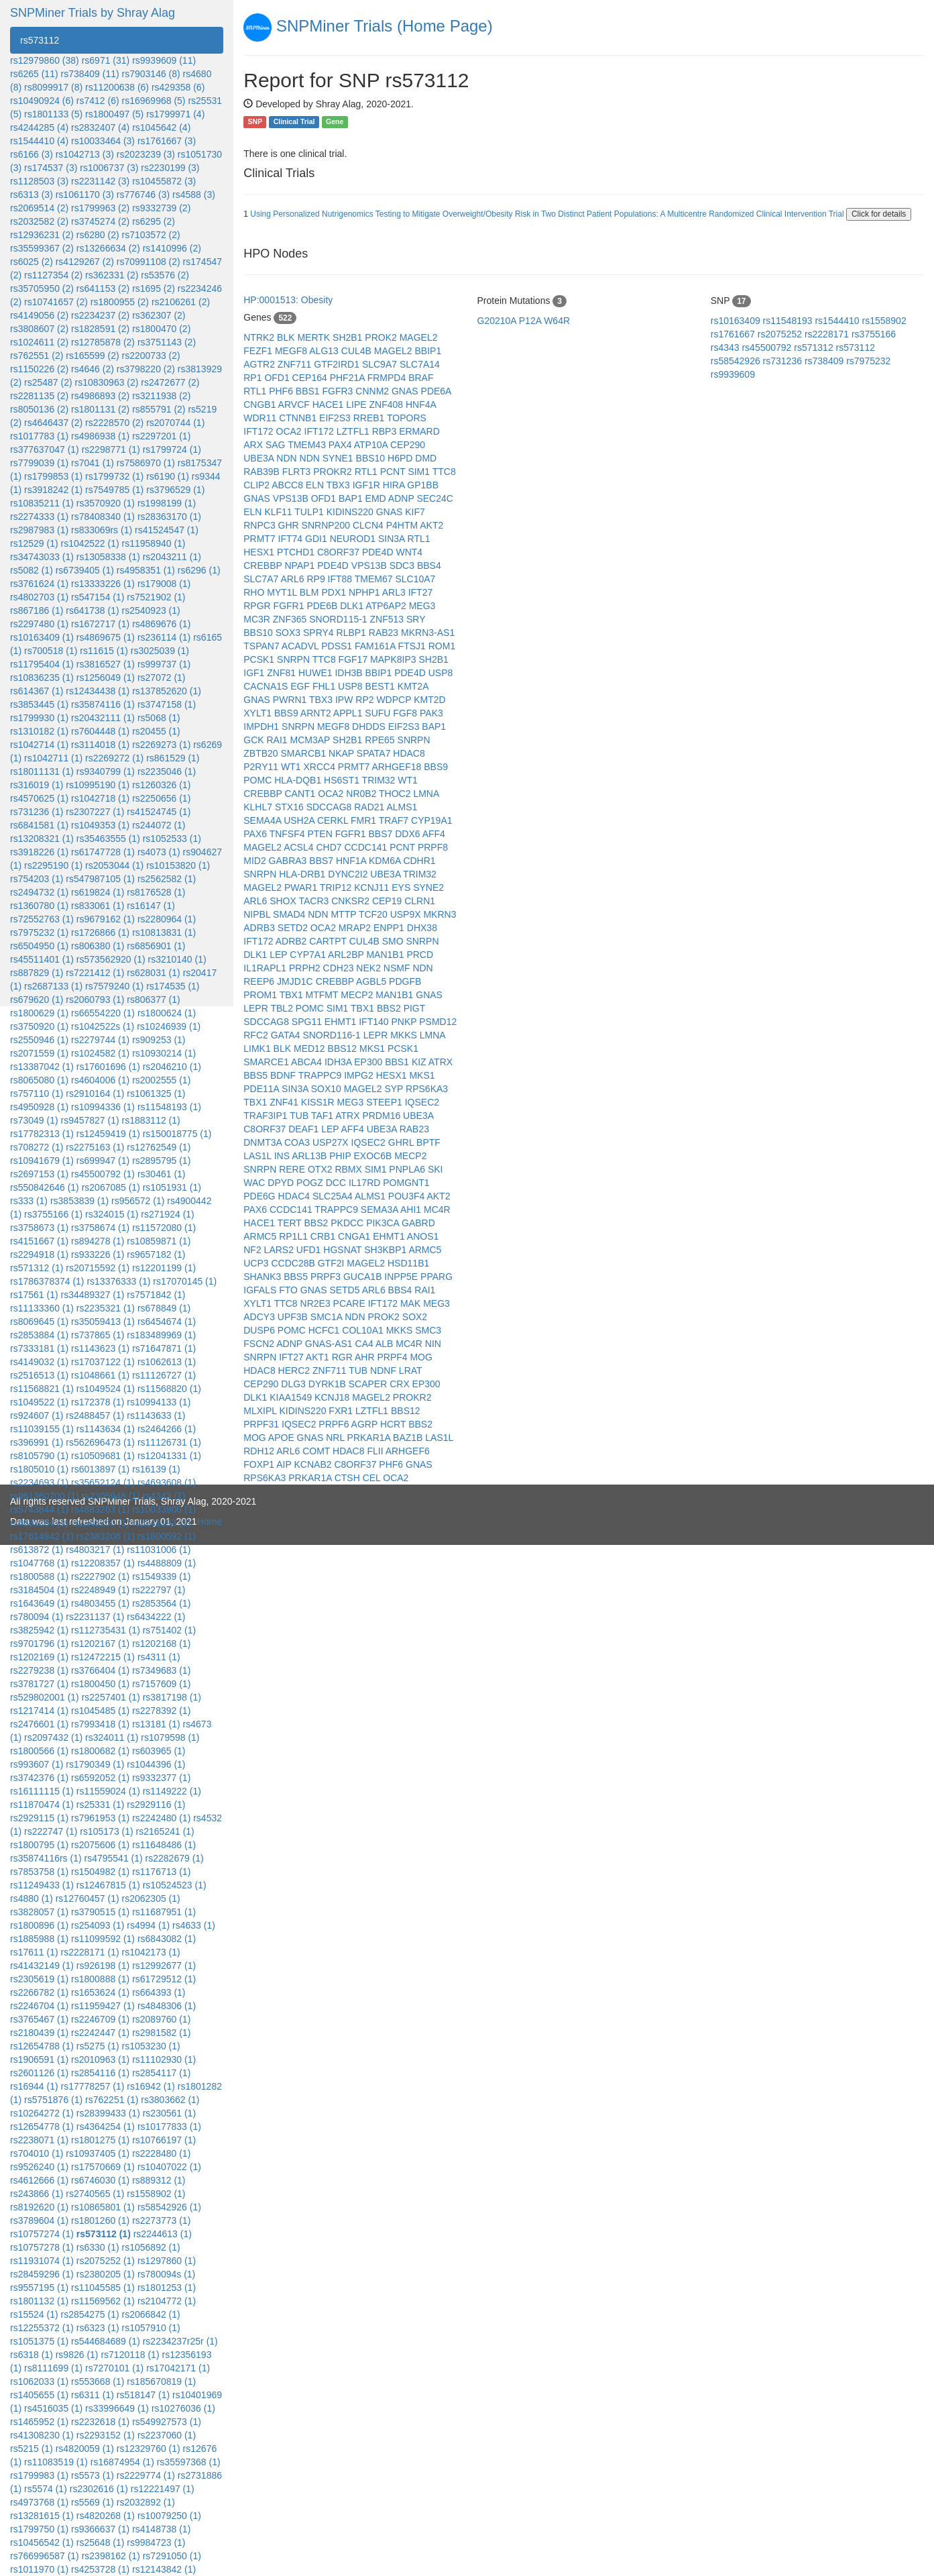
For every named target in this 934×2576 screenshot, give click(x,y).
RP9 (316, 579)
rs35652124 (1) (103, 1482)
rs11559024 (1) (108, 1791)
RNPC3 (260, 525)
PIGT (414, 1008)
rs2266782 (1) (39, 1992)
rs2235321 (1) (105, 1308)
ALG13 (325, 350)
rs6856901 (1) (156, 946)
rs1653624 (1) (100, 1992)
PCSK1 (260, 659)
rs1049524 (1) (105, 1388)
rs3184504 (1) (39, 1590)
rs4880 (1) (31, 1898)
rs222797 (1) (158, 1590)
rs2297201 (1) (161, 436)
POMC (258, 780)
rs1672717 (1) (100, 624)
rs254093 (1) (97, 1925)
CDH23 (340, 968)
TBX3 (340, 485)
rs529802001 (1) (44, 1697)
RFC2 (256, 1035)
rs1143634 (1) (105, 1429)
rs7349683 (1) (161, 1670)
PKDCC (348, 1223)
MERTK (315, 337)
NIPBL (258, 914)
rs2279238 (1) (39, 1670)
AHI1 (412, 1209)
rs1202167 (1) (100, 1643)
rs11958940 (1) (154, 543)
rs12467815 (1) (108, 1885)
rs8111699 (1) (53, 2368)
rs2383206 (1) (105, 1536)
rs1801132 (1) (39, 2301)
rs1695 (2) (153, 288)
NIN (433, 1343)
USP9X (407, 914)
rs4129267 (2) (85, 261)
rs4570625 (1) (39, 798)
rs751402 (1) (169, 1630)
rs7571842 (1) (156, 1294)
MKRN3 (439, 914)
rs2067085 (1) (111, 1187)
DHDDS (370, 726)
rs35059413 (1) (103, 1321)
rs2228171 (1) (89, 1952)
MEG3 (422, 605)
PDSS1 (338, 646)
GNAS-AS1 (330, 1343)
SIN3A (393, 538)
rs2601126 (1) (39, 2073)
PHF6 (282, 391)
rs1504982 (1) (100, 1871)
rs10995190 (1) (97, 785)
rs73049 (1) (34, 1120)
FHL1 (325, 686)
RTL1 (256, 391)
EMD (376, 498)
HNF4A (421, 404)
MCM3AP (311, 740)
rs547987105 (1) (100, 878)
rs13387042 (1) (42, 1066)
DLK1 (352, 605)
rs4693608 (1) (166, 1482)
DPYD (282, 1182)
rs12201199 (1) (164, 1268)
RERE (293, 1169)
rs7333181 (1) (39, 1348)
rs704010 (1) (36, 2153)
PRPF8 (433, 847)
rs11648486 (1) (164, 1844)
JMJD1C (296, 981)
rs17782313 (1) (42, 1133)
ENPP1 (390, 927)
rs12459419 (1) (108, 1133)
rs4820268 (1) (105, 2515)
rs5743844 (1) (39, 1509)
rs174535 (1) (172, 986)
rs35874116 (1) (103, 704)
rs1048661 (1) (100, 1375)
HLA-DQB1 (299, 780)
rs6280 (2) (97, 234)
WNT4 (409, 552)
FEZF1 (259, 350)
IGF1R (368, 485)
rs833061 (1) (97, 905)
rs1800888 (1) (100, 1979)
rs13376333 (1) (118, 1281)
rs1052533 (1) (172, 838)
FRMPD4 (387, 377)
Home (209, 1521)
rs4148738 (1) (161, 2529)
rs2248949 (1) (100, 1590)
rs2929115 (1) (39, 1818)
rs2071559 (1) (39, 1053)
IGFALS (261, 1290)
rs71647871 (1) (164, 1348)
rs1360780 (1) (39, 905)
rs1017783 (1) (39, 436)
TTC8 (444, 471)
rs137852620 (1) (166, 691)
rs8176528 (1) (156, 892)
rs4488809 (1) (166, 1563)
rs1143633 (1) (156, 1415)
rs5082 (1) (31, 570)
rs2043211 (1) (172, 556)
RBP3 (385, 431)
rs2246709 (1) (100, 2019)
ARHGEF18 (397, 766)
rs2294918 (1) (39, 1254)
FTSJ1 (413, 646)
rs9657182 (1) (156, 1254)
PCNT (394, 471)
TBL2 (282, 1008)
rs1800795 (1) (39, 1844)
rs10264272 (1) (42, 2113)
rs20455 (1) (156, 731)
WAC (255, 1182)
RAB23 (385, 632)
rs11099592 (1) (103, 1938)
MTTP (345, 914)
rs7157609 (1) (161, 1683)
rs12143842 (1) (164, 2569)
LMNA (426, 793)
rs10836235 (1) (42, 677)
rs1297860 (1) (166, 2260)
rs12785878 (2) (103, 342)
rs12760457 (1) (87, 1898)
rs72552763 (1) (42, 919)
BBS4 (429, 565)
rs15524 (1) (34, 2314)
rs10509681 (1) (103, 1455)
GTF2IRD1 (338, 364)
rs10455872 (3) (164, 181)
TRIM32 (380, 780)
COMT (317, 1451)
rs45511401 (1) (42, 959)
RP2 (365, 699)
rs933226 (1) (97, 1254)
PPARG (436, 1276)
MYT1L (283, 592)
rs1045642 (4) (161, 127)
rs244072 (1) (158, 825)
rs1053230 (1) (151, 2046)
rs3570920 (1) (105, 503)
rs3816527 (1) (105, 664)
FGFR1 (290, 605)
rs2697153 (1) (39, 1174)
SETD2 (294, 927)
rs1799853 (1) (53, 476)
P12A (531, 320)
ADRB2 (293, 941)
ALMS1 (401, 807)
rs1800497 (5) (114, 114)
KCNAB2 (314, 1464)
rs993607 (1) (36, 1764)
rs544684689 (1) (105, 2341)
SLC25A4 (333, 1196)
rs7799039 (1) (39, 463)
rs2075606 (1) (100, 1844)
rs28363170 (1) (169, 516)
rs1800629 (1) (39, 1013)
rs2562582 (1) (166, 878)
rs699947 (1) (102, 1160)
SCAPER (369, 1384)
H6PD (401, 458)
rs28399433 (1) (108, 2113)
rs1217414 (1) (39, 1710)
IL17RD (366, 1182)
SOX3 (289, 632)
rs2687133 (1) (53, 986)
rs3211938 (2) (161, 395)
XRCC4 (320, 766)
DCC (337, 1182)
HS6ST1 (343, 780)
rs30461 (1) (161, 1174)
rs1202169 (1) (39, 1657)
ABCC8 (289, 485)
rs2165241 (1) (165, 1831)
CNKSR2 (351, 901)
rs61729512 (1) (164, 1979)
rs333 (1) (29, 1200)
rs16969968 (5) (154, 100)
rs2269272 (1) (114, 758)
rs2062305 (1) (151, 1898)
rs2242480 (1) (161, 1818)
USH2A (300, 820)
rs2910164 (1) (95, 1093)
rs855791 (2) (158, 409)
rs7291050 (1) (172, 2556)
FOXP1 (259, 1464)
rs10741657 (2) (56, 302)
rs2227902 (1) (100, 1576)
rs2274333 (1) (39, 516)
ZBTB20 (261, 753)
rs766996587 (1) (44, 2556)
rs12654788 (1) (42, 2046)
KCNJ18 (333, 1397)
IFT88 (341, 579)
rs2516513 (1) (39, 1375)
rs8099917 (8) (53, 87)
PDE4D (379, 552)
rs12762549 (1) (158, 1147)
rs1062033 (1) (39, 2381)
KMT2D (429, 699)
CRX (401, 1384)
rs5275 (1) (97, 2046)
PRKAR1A (370, 1437)
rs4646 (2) (92, 369)
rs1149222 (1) (172, 1791)
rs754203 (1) (36, 878)
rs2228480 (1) (161, 2153)
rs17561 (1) (34, 1294)
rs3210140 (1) (177, 959)
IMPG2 (359, 1075)
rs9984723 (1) (156, 2542)
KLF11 (279, 511)
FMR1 (365, 820)
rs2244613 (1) (162, 2234)
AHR (366, 1357)
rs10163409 (737, 320)
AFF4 (433, 833)
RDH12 (259, 1451)
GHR (290, 525)
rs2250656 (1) (161, 798)
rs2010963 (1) (100, 2059)
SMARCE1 (267, 1062)
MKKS (405, 1035)
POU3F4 (407, 1196)
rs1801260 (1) (100, 2220)
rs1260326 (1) (161, 785)
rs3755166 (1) (53, 1214)
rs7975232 (868, 361)
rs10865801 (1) (103, 2207)
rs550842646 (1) (44, 1187)
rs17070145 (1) (185, 1281)
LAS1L (258, 1155)
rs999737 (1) (163, 664)
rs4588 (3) (193, 194)
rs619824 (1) (97, 892)
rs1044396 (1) (156, 1764)
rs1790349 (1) (95, 1764)
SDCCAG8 (330, 807)
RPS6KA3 (427, 1088)
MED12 (311, 1048)
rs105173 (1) (106, 1831)
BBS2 (390, 1008)
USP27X (331, 1142)
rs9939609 (733, 374)
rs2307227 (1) (95, 811)
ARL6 (294, 579)
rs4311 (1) (158, 1657)
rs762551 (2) (36, 355)
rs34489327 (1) (92, 1294)
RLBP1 (353, 632)
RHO (255, 592)
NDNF (384, 1370)
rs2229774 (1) (146, 2475)
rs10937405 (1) (97, 2153)
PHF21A (348, 377)
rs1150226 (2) (39, 369)
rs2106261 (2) (181, 302)
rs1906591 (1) (39, 2059)
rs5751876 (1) (53, 2099)
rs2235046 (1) (166, 771)
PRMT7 (260, 538)
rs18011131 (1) (42, 771)
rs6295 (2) (153, 221)
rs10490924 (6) (42, 100)
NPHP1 (365, 592)
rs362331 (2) (111, 275)
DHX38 (422, 927)
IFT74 (291, 538)
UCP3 (257, 1263)
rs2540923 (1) (151, 610)
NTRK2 (260, 337)
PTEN (321, 833)
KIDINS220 (351, 511)
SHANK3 (263, 1276)
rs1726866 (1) (100, 932)
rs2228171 (828, 334)
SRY (415, 619)
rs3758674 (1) (100, 1227)
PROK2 (382, 337)
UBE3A (259, 458)
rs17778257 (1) (92, 2086)
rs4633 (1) (193, 1925)
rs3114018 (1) (100, 744)
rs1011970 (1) (39, 2569)
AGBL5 (372, 981)
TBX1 (293, 994)
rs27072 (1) (161, 677)
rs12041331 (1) (169, 1455)
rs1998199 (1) (166, 503)
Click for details (879, 214)
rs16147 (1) (151, 905)
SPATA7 (375, 753)
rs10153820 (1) (178, 865)
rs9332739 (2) (161, 208)
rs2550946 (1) (39, 1039)
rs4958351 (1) (146, 570)
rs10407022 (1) (169, 2166)
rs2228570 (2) (114, 422)
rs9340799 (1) (105, 771)
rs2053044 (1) (114, 865)
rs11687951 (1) (164, 1912)
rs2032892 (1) (146, 2502)
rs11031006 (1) (158, 1549)
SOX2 (414, 1316)
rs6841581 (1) (39, 825)
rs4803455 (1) (100, 1603)
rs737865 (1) (97, 1335)
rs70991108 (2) (148, 261)
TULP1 (310, 511)
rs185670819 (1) (161, 2381)
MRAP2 (356, 927)
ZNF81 (282, 672)
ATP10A (372, 444)
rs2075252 (781, 334)
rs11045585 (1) (103, 2287)
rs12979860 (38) (44, 60)
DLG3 (294, 1384)
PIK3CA (384, 1223)
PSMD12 (438, 1021)
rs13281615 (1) (42, 2515)
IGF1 (255, 672)
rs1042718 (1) (100, 798)
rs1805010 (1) (39, 1469)
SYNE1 (339, 458)
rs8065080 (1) (39, 1080)
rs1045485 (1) (100, 1710)
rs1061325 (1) (156, 1093)
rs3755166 (874, 334)
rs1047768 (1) (39, 1563)
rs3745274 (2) (100, 221)
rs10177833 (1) (169, 2126)
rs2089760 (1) (161, 2019)
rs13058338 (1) (108, 556)
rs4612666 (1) (39, 2180)
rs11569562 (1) (103, 2301)
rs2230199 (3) (170, 167)
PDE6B (323, 605)
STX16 (290, 807)
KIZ (420, 1062)
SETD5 (345, 1290)
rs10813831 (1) (164, 932)
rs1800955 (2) (120, 302)
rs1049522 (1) (39, 1402)
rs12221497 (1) (162, 2488)
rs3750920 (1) (39, 1026)
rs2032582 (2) (39, 221)
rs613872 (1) (36, 1549)
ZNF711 (296, 364)
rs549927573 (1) (166, 2421)
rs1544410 (838, 320)
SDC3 (403, 565)
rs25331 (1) (100, 1804)
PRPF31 (262, 1424)
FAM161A (376, 646)
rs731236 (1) (36, 811)
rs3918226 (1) (39, 852)
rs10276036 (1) (183, 2408)
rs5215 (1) (31, 2448)
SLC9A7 (381, 364)
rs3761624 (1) (39, 583)
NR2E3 (316, 1303)
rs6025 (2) (31, 261)
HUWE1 (316, 672)
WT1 (292, 766)
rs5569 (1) (92, 2502)
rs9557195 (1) (39, 2287)
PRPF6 (334, 1424)
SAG (277, 444)
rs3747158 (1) (166, 704)
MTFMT (323, 994)
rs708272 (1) (36, 1147)
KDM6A (386, 860)
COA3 (298, 1142)
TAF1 (323, 1115)
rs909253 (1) (158, 1039)
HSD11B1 (408, 1263)
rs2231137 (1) (95, 1616)
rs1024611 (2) (39, 342)
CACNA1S (266, 686)
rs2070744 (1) (175, 422)
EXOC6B (373, 1155)
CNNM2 (373, 391)
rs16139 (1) (156, 1469)
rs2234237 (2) (100, 315)
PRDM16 (382, 1115)
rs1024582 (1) (100, 1053)
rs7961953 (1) (100, 1818)
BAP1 (352, 498)
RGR (343, 1357)
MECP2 (358, 994)
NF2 (253, 1249)
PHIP (341, 1155)
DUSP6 (260, 1330)
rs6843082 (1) (166, 1938)
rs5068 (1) (158, 717)
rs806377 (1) (153, 999)
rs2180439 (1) (39, 2032)
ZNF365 (291, 619)
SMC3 (428, 1330)
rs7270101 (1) (114, 2368)
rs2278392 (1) (161, 1710)
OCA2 (290, 431)
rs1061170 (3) (85, 194)
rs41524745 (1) (158, 811)
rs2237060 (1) (166, 2435)
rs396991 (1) (36, 1442)
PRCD (419, 954)
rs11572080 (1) (164, 1227)
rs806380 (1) (97, 946)
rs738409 (825, 361)
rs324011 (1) (111, 1737)
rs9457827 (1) (89, 1120)
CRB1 (324, 1236)
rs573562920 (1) (110, 959)
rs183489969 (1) (161, 1335)
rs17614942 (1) (42, 1536)
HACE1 (329, 404)
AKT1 (319, 1357)
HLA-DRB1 (303, 874)
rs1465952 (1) (39, 2421)
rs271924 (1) (167, 1214)
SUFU (379, 713)
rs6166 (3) (31, 154)
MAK (411, 1303)
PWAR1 (302, 887)
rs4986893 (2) (100, 395)
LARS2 (280, 1249)
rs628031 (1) (153, 972)
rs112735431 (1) (105, 1630)
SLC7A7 (261, 579)
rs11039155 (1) (42, 1429)
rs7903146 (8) (151, 73)
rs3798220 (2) (146, 369)
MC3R (258, 619)
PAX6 (256, 833)
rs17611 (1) (34, 1952)
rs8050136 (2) (39, 409)
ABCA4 (308, 1062)
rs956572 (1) (137, 1200)
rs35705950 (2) (42, 288)
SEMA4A (263, 820)
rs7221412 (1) (95, 972)
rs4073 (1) (158, 852)
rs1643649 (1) (39, 1603)
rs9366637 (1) (100, 2529)
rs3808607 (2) (39, 328)
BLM (311, 592)
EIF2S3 (336, 418)
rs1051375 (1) (39, 2341)
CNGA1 (355, 1236)
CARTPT (329, 941)
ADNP (402, 498)
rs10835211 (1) (42, 503)
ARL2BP (347, 954)
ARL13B (310, 1155)
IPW (345, 699)
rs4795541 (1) (113, 1858)
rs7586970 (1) (146, 463)
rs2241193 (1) (161, 1522)
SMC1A (327, 1316)
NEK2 (369, 968)
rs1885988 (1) (39, 1938)
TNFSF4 (289, 833)
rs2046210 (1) (172, 1066)
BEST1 (381, 686)
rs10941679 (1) (42, 1160)
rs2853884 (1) (39, 1335)
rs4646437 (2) (53, 422)
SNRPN (294, 659)
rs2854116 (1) (100, 2073)
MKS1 (373, 1048)
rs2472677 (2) (170, 382)
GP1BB (423, 485)
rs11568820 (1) (169, 1388)
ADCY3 (260, 1316)
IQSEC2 (422, 1102)
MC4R (437, 1209)
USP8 (440, 672)
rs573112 (39, 40)
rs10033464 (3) (103, 141)
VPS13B (292, 498)
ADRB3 (260, 927)
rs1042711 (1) (53, 758)
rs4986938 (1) (100, 436)
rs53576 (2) (165, 275)
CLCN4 (369, 525)
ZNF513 (388, 619)
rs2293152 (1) (105, 2435)
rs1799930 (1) (39, 717)
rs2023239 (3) (146, 154)
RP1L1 (294, 1236)
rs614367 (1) (36, 691)
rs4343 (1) (164, 1496)
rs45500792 (768, 347)
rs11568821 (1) (42, 1388)
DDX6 (408, 833)
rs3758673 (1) (39, 1227)
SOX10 (327, 1088)
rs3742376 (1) (39, 1777)
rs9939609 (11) (164, 60)
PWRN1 (291, 699)
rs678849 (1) (163, 1308)
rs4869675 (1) (105, 637)
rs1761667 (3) (166, 141)
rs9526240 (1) (39, 2166)
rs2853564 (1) (161, 1603)
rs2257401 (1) (111, 1697)
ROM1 (441, 646)
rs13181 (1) (156, 1724)
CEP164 (311, 377)
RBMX (349, 1169)
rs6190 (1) (167, 476)
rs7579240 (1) (114, 986)
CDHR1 (419, 860)
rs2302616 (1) (99, 2488)
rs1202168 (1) (161, 1643)
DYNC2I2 (349, 874)
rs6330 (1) (97, 2247)
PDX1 (334, 592)
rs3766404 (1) (100, 1670)
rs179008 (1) (163, 583)
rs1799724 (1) (172, 449)
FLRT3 (297, 471)
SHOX (284, 901)
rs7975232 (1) (39, 932)
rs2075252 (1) (105, 2260)
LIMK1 (258, 1048)
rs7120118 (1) (130, 2354)
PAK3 (431, 713)
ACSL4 (300, 847)
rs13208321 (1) (42, 838)
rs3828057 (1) (39, 1912)
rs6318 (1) (31, 2354)
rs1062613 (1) (166, 1361)
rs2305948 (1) (111, 1496)
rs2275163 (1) (95, 1147)
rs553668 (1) (97, 2381)
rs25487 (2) (48, 382)
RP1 (253, 377)
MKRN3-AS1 (428, 632)
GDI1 (317, 538)
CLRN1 (419, 901)
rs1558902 (884, 320)
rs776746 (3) (143, 194)
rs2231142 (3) (100, 181)
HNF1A (352, 860)
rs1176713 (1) (161, 1871)
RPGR (258, 605)
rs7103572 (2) (151, 234)
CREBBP (263, 565)
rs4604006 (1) (100, 1080)
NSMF (398, 968)
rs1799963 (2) (100, 208)
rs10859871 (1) (158, 1241)
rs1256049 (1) (105, 677)
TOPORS (406, 418)
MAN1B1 (386, 954)
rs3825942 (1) (39, 1630)
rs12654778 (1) (42, 2126)
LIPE (357, 404)
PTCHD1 (297, 552)
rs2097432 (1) (53, 1737)
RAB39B (262, 471)
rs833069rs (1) (101, 530)
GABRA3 (289, 860)
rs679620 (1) (36, 999)
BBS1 (309, 391)
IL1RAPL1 (266, 968)
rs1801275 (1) (100, 2140)
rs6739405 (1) (85, 570)
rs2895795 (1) (161, 1160)
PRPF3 (326, 1276)
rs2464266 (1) (166, 1429)
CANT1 (301, 793)
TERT (291, 1223)
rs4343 (726, 347)
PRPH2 (306, 968)
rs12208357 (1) (103, 1563)
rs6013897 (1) (100, 1469)
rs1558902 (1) (156, 2193)
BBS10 (372, 458)
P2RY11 (262, 766)
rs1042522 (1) (89, 543)
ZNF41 (285, 1102)
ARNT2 (316, 713)
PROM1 (261, 994)
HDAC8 (408, 753)
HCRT (394, 1424)
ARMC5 (261, 1236)
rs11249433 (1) (42, 1885)
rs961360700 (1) (44, 1496)
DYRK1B (328, 1384)
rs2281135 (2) (39, 395)
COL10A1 (364, 1330)
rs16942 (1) (151, 2086)
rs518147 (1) (143, 2395)
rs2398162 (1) (111, 2556)
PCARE (350, 1303)
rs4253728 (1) (100, 2569)
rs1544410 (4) (39, 141)
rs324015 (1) (111, 1214)
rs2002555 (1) (161, 1080)
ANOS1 (423, 1236)
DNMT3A (263, 1142)
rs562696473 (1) (100, 1442)
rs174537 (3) (50, 167)
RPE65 (381, 740)
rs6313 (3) (31, 194)
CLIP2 (257, 485)
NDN (287, 458)
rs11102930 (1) (164, 2059)
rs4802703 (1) (39, 597)
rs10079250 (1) (169, 2515)
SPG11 (308, 1021)
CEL (373, 1477)
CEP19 (388, 901)
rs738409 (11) (89, 73)
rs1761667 (734, 334)
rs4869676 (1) (161, 624)
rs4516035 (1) (53, 2408)
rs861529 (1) (172, 758)
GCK (254, 740)
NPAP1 (300, 565)
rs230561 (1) (169, 2113)
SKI (435, 1169)
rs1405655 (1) (39, 2395)
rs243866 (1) (36, 2193)
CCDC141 (367, 847)
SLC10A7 (415, 579)
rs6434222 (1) (156, 1616)
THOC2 (396, 793)
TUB (300, 1115)
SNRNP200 (327, 525)
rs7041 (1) (92, 463)
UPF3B (294, 1316)
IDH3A (339, 1062)
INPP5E (402, 1276)
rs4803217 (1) (95, 1549)
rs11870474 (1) (42, 1804)
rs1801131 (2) (100, 409)
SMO (394, 941)
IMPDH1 (262, 726)
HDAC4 (295, 1196)
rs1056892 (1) (151, 2247)
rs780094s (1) (166, 2274)
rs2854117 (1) (161, 2073)
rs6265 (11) (34, 73)
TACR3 (314, 901)
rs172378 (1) (97, 1402)
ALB (385, 1343)
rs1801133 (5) (53, 114)
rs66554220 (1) (103, 1013)
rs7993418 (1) (100, 1724)
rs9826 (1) (77, 2354)
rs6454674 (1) (166, 1321)
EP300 (369, 1062)
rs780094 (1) (36, 1616)
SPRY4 (320, 632)
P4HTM (403, 525)
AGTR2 (260, 364)
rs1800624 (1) (166, 1013)
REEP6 (260, 981)
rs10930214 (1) (164, 1053)
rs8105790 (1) (39, 1455)
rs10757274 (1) (42, 2234)
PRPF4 (393, 1357)
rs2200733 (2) (151, 355)
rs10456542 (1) (42, 2542)
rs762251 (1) (111, 2099)
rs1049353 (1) (100, 825)
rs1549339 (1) (161, 1576)
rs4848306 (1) (166, 2005)
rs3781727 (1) (39, 1683)
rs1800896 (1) (39, 1925)
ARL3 (395, 592)
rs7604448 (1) (100, 731)
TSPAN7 (262, 646)
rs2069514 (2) (39, 208)
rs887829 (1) (36, 972)
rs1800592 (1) (166, 1536)
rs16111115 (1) (42, 1791)
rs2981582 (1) (161, 2032)
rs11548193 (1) (169, 1107)
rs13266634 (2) (108, 248)
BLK (287, 337)
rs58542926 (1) (169, 2207)
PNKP (405, 1021)
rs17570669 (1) (103, 2166)
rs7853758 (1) (39, 1871)
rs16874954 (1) (122, 2462)
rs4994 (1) (148, 1925)
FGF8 (406, 713)
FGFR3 (339, 391)
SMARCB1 (305, 753)
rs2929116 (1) (156, 1804)
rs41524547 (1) (166, 530)
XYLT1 (258, 713)
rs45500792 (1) (103, 1174)
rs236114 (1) (163, 637)
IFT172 (259, 431)
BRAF (420, 377)
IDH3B (350, 672)
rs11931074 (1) (42, 2260)
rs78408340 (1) (103, 516)
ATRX (440, 1062)
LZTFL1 (354, 431)
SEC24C (434, 498)
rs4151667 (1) (39, 1241)
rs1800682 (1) (100, 1751)
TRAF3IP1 (266, 1115)
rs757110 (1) (36, 1093)
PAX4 (341, 444)
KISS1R (319, 1102)
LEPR (256, 1008)
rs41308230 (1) (42, 2435)
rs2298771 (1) (111, 449)
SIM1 (420, 471)
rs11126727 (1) (164, 1375)
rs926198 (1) (102, 1965)
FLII (376, 1451)
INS (283, 1155)
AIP (285, 1464)
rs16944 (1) (34, 2086)
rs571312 (814, 347)
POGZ (311, 1182)
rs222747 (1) (50, 1831)
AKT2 (431, 525)
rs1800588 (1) (39, 1576)
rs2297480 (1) (39, 624)
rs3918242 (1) (53, 489)
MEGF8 (292, 350)
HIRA (395, 485)
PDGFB (405, 981)
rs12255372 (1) (42, 2327)
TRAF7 (395, 820)
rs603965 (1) (158, 1751)
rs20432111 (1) (103, 717)
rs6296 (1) (199, 570)
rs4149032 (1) (39, 1361)
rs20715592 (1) (97, 1268)
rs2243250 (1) (100, 1522)
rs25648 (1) (100, 2542)
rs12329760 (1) (148, 2448)
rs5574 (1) (45, 2488)
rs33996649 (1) (117, 2408)
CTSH (349, 1477)
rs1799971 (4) (175, 114)
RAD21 (370, 807)
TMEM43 (308, 444)
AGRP (365, 1424)
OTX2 (321, 1169)
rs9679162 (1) (105, 919)
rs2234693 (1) (39, 1482)
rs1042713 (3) (85, 154)
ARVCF (295, 404)
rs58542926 (737, 361)
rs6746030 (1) (100, 2180)
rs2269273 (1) (161, 744)
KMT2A (413, 686)
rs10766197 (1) (164, 2140)
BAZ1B (409, 1437)
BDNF (284, 1075)
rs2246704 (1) (39, 2005)
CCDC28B (294, 1263)
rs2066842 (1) (151, 2314)
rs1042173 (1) (151, 1952)
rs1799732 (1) (114, 476)
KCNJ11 (373, 887)
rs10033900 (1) (164, 1509)
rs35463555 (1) (108, 838)
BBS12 (343, 1048)
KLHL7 (259, 807)
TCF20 (374, 914)
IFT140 (375, 1021)
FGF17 (354, 659)
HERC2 (295, 1370)
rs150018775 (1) (177, 1133)
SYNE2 (428, 887)
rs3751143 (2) (166, 342)
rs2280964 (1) (166, 919)
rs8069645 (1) (39, 1321)
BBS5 (256, 1075)
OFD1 (278, 377)
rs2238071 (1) (39, 2140)
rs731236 (784, 361)
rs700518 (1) (50, 650)
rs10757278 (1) (42, 2247)
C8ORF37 (339, 552)
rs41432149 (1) (42, 1965)
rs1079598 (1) (170, 1737)
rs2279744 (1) (100, 1039)
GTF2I (332, 1263)
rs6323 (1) (97, 2327)
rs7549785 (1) (114, 489)
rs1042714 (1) (39, 744)
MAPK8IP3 (394, 659)
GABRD (418, 1223)
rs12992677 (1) (164, 1965)
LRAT (410, 1370)
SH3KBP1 (386, 1249)
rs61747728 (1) (103, 852)
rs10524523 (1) (175, 1885)
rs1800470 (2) (161, 328)
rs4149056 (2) (39, 315)
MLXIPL (261, 1410)
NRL (336, 1437)
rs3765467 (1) (39, 2019)
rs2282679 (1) (174, 1858)
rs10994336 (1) (103, 1107)
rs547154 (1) (97, 597)
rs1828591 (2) (100, 328)
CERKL (334, 820)
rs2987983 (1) (39, 530)
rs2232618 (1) (100, 2421)
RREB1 (370, 418)
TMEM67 (375, 579)
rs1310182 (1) (39, 731)
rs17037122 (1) (103, 1361)
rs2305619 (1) (39, 1979)
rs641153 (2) (102, 288)
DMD (425, 458)
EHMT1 (342, 1021)
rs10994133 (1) (158, 1402)
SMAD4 (290, 914)
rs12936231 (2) (42, 234)
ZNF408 (387, 404)
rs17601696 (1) (108, 1066)
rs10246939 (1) (168, 1026)
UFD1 (309, 1249)
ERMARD (419, 431)
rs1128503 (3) (39, 181)
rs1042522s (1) (102, 1026)
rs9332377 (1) (161, 1777)
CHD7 (330, 847)
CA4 (365, 1343)
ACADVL (301, 646)
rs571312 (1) (36, 1268)
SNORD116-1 (332, 1035)
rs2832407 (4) (100, 127)
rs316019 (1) (36, 785)
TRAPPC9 (321, 1075)
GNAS (406, 391)
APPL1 (349, 713)
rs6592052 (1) (100, 1777)
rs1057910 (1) (151, 2327)
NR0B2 (362, 793)
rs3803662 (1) (170, 2099)
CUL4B (357, 350)
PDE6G (260, 1196)
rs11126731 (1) (169, 1442)
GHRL (402, 1142)
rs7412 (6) (97, 100)
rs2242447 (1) (100, 2032)
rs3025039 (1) (160, 650)
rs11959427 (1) (103, 2005)
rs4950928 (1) (39, 1107)
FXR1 (342, 1410)
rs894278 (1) (97, 1241)
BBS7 (381, 833)
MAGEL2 (419, 337)
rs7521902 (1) (156, 597)
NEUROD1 (354, 538)
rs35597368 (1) (189, 2462)
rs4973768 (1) (39, 2502)
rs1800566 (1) (39, 1751)
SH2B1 (349, 337)
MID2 (255, 860)
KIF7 (415, 511)
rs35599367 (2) (42, 248)
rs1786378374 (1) (47, 1281)
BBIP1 (428, 350)
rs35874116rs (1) (46, 1858)
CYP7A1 (309, 954)
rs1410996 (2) (172, 248)
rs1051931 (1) (172, 1187)
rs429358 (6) (178, 87)
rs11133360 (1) (42, 1308)
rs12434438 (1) (97, 691)
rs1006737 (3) (109, 167)
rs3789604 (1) (39, 2220)
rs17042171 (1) (178, 2368)
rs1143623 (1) (100, 1348)
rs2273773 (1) (161, 2220)
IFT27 (420, 592)
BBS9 (287, 713)
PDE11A (262, 1088)
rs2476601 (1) (39, 1724)
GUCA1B (363, 1276)
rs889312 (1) (158, 2180)
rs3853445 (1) (39, 704)
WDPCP (395, 699)
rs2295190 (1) (53, 865)
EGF (301, 686)
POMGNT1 (406, 1182)
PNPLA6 (408, 1169)
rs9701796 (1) (39, 1643)
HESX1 (260, 552)
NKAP (343, 753)
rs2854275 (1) (89, 2314)
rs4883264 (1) (39, 1522)
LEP (280, 954)
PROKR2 (333, 471)
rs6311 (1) (92, 2395)
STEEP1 (385, 1102)
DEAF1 (304, 1129)
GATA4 (287, 1035)
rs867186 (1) (36, 610)
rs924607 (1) (36, 1415)
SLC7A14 (420, 364)
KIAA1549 (292, 1397)
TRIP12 (337, 887)
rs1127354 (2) (53, 275)
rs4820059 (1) (85, 2448)
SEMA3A (380, 1209)
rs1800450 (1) (100, 1683)
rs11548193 (789, 320)
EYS (402, 887)
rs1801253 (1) (166, 2287)
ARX (254, 444)
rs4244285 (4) (39, 127)
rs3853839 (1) (79, 1200)
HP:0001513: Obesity (288, 299)
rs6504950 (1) (39, 946)
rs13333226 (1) (103, 583)
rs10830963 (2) (107, 382)
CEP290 (407, 444)
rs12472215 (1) (103, 1657)
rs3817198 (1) (172, 1697)
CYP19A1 (431, 820)
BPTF (428, 1142)
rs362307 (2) (158, 315)
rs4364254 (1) (105, 2126)
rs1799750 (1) (39, 2529)
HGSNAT (343, 1249)
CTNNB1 (299, 418)
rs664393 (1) (158, 1992)
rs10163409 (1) (42, 637)
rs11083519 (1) (56, 2462)
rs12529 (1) (34, 543)
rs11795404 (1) (42, 664)
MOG (421, 1357)
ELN (316, 485)
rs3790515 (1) (100, 1912)
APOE (282, 1437)
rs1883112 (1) (151, 1120)
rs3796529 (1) (175, 489)
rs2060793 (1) (95, 999)
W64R (557, 320)
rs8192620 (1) (39, 2207)
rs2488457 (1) (95, 1415)
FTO (289, 1290)
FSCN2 (259, 1343)
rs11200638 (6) (117, 87)
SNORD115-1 (339, 619)
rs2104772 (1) (166, 2301)
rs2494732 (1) (39, 892)
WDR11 (261, 418)
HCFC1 (325, 1330)
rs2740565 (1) (95, 2193)
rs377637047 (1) (44, 449)
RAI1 (278, 740)
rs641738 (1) (92, 610)
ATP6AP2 (386, 605)
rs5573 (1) (92, 2475)
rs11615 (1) (104, 650)
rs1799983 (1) (39, 2475)
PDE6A (436, 391)
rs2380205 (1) (105, 2274)
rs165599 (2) (92, 355)
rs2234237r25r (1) (180, 2341)
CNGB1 (260, 404)
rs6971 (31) (106, 60)
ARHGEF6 (408, 1451)
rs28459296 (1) (42, 2274)
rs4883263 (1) (100, 1509)
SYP (395, 1088)
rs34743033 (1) (42, 556)
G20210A (498, 320)
